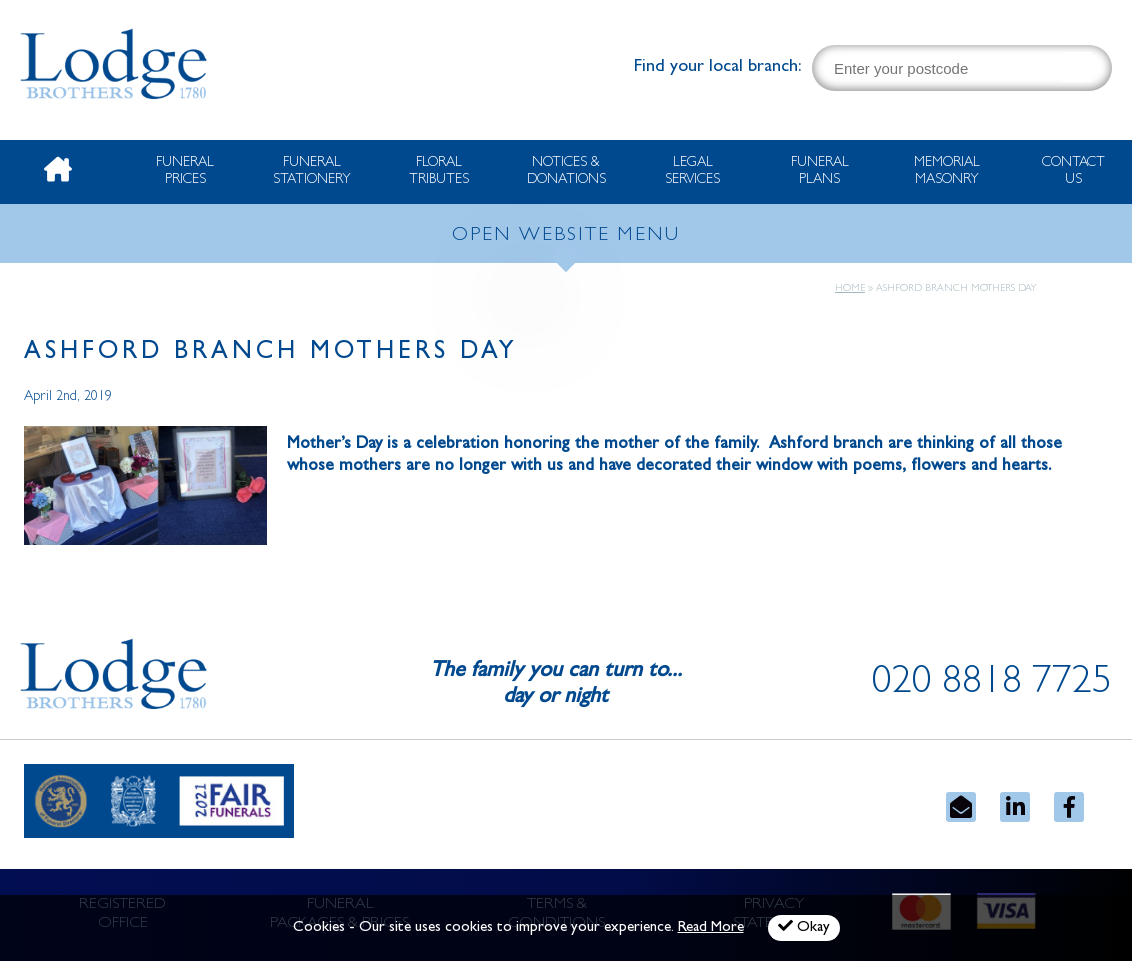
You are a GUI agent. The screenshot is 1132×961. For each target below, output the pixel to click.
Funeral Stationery (312, 171)
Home (850, 289)
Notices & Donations (566, 171)
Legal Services (692, 171)
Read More (711, 928)
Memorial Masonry (947, 171)
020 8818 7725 (992, 685)
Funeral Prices (185, 171)
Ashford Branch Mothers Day (271, 353)
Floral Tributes (439, 171)
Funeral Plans (820, 171)
